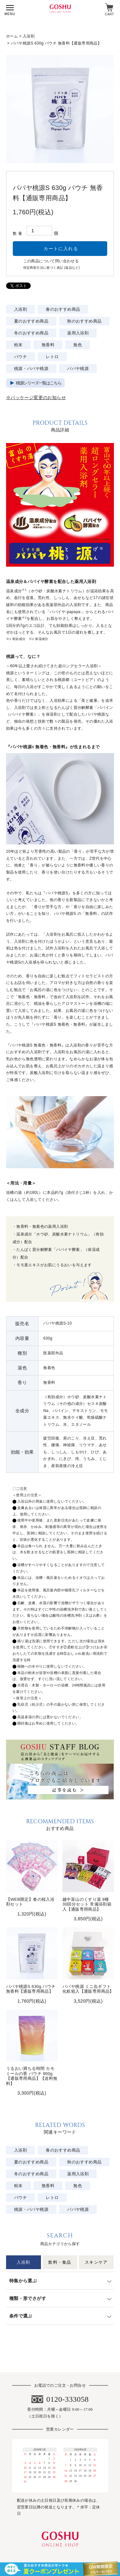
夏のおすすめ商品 (31, 321)
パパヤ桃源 (78, 368)
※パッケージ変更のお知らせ (36, 397)
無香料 (48, 344)
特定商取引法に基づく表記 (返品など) (51, 267)
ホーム (12, 36)
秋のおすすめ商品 (84, 321)
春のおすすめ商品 (63, 309)
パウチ (20, 356)
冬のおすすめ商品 (31, 333)
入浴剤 (29, 36)
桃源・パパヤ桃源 (31, 368)
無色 (77, 344)
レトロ (52, 356)
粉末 (18, 344)
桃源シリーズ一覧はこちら (38, 383)
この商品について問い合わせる (51, 261)
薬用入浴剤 (78, 333)
